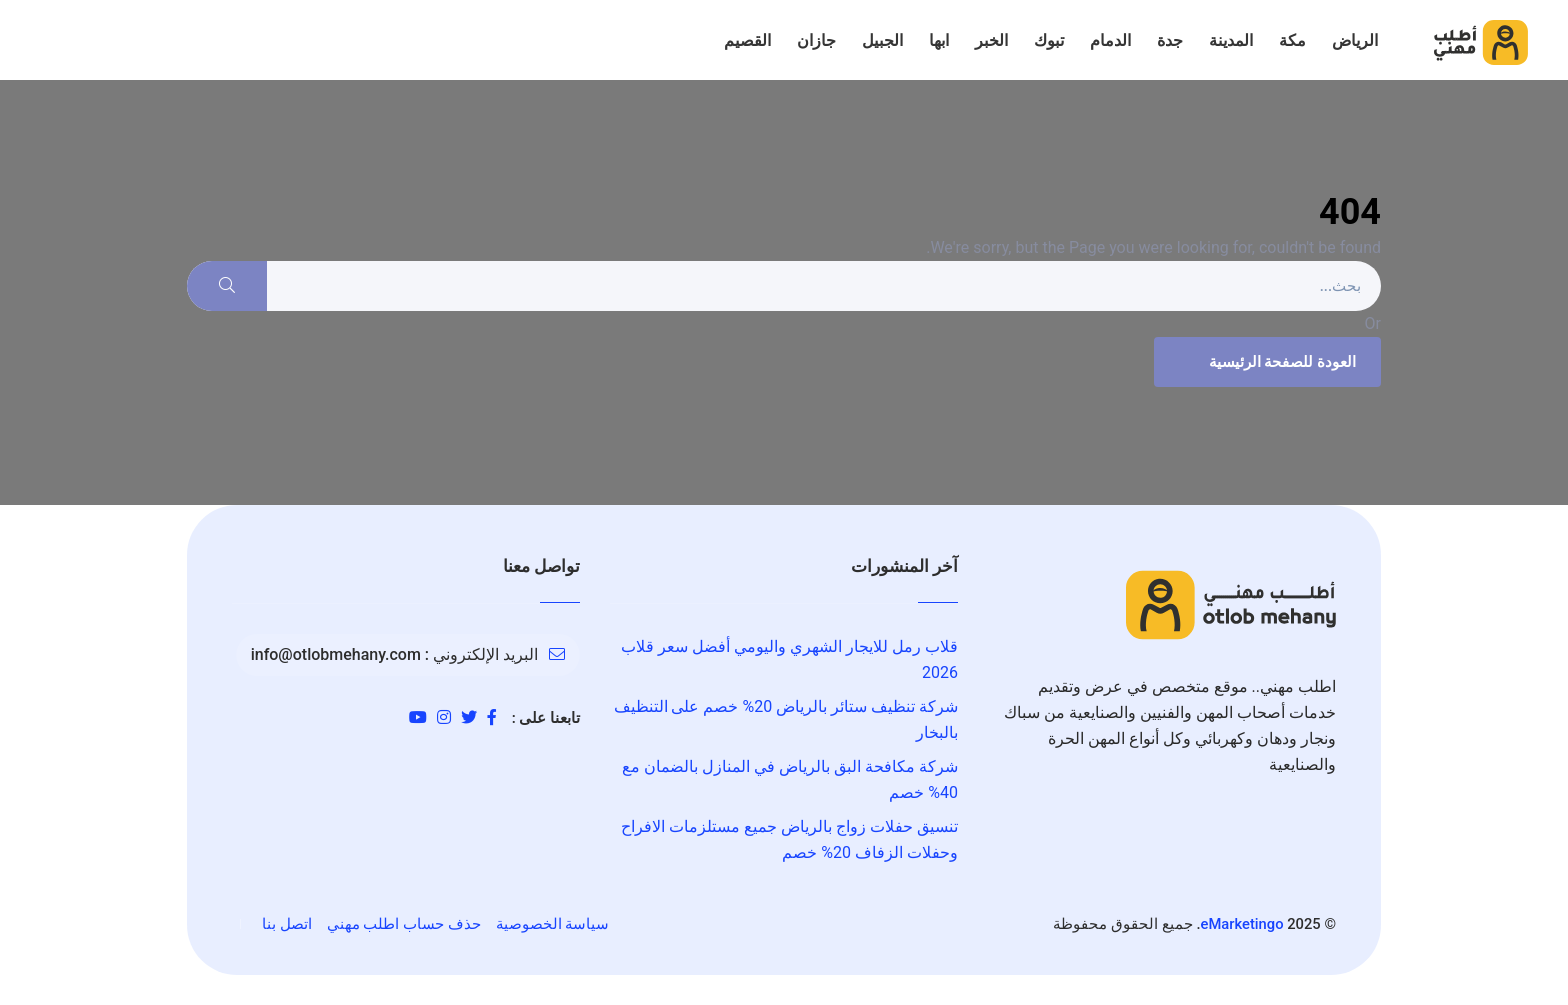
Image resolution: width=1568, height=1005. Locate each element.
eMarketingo (1242, 924)
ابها (939, 40)
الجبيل (882, 40)
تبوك (1049, 40)
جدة (1170, 40)
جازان (816, 40)
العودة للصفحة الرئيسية (1265, 362)
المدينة (1231, 40)
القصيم (747, 40)
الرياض (1355, 40)
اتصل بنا (287, 924)
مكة (1292, 40)
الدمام (1110, 40)
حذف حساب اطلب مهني (404, 924)
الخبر (991, 40)
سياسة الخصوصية (553, 924)
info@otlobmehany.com (336, 654)
